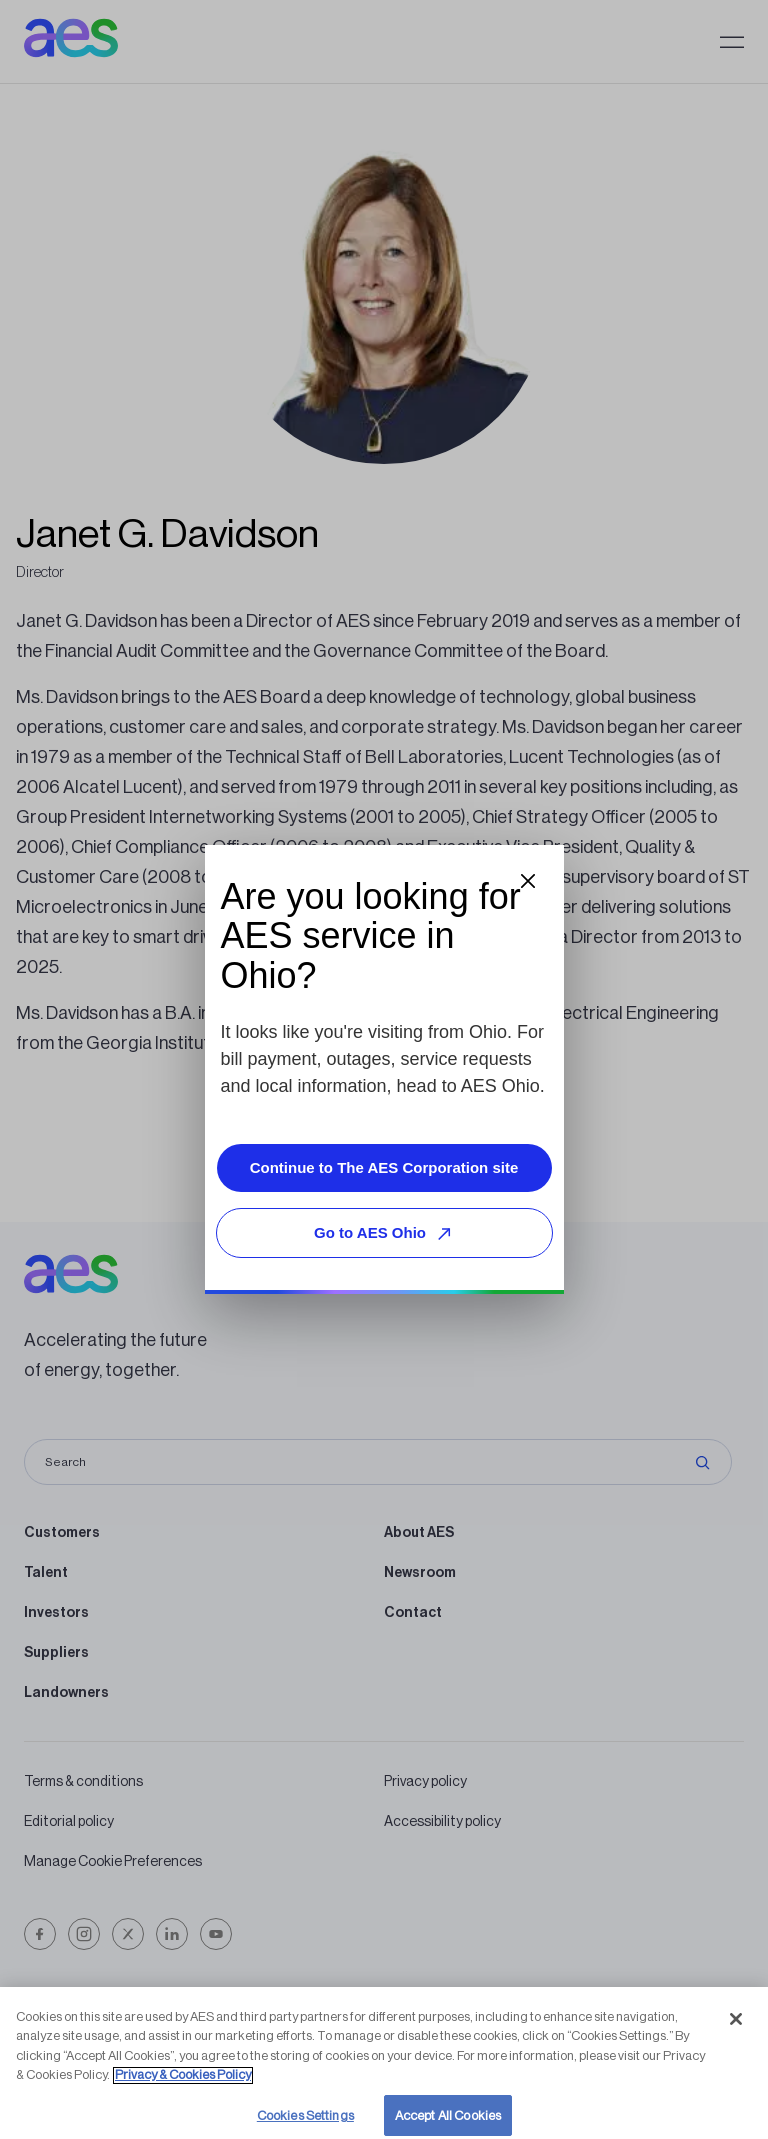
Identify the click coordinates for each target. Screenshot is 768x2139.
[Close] (736, 2035)
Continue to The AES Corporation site (384, 1167)
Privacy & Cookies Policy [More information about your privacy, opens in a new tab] (183, 2090)
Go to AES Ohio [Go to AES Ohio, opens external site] (386, 1233)
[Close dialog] (528, 881)
